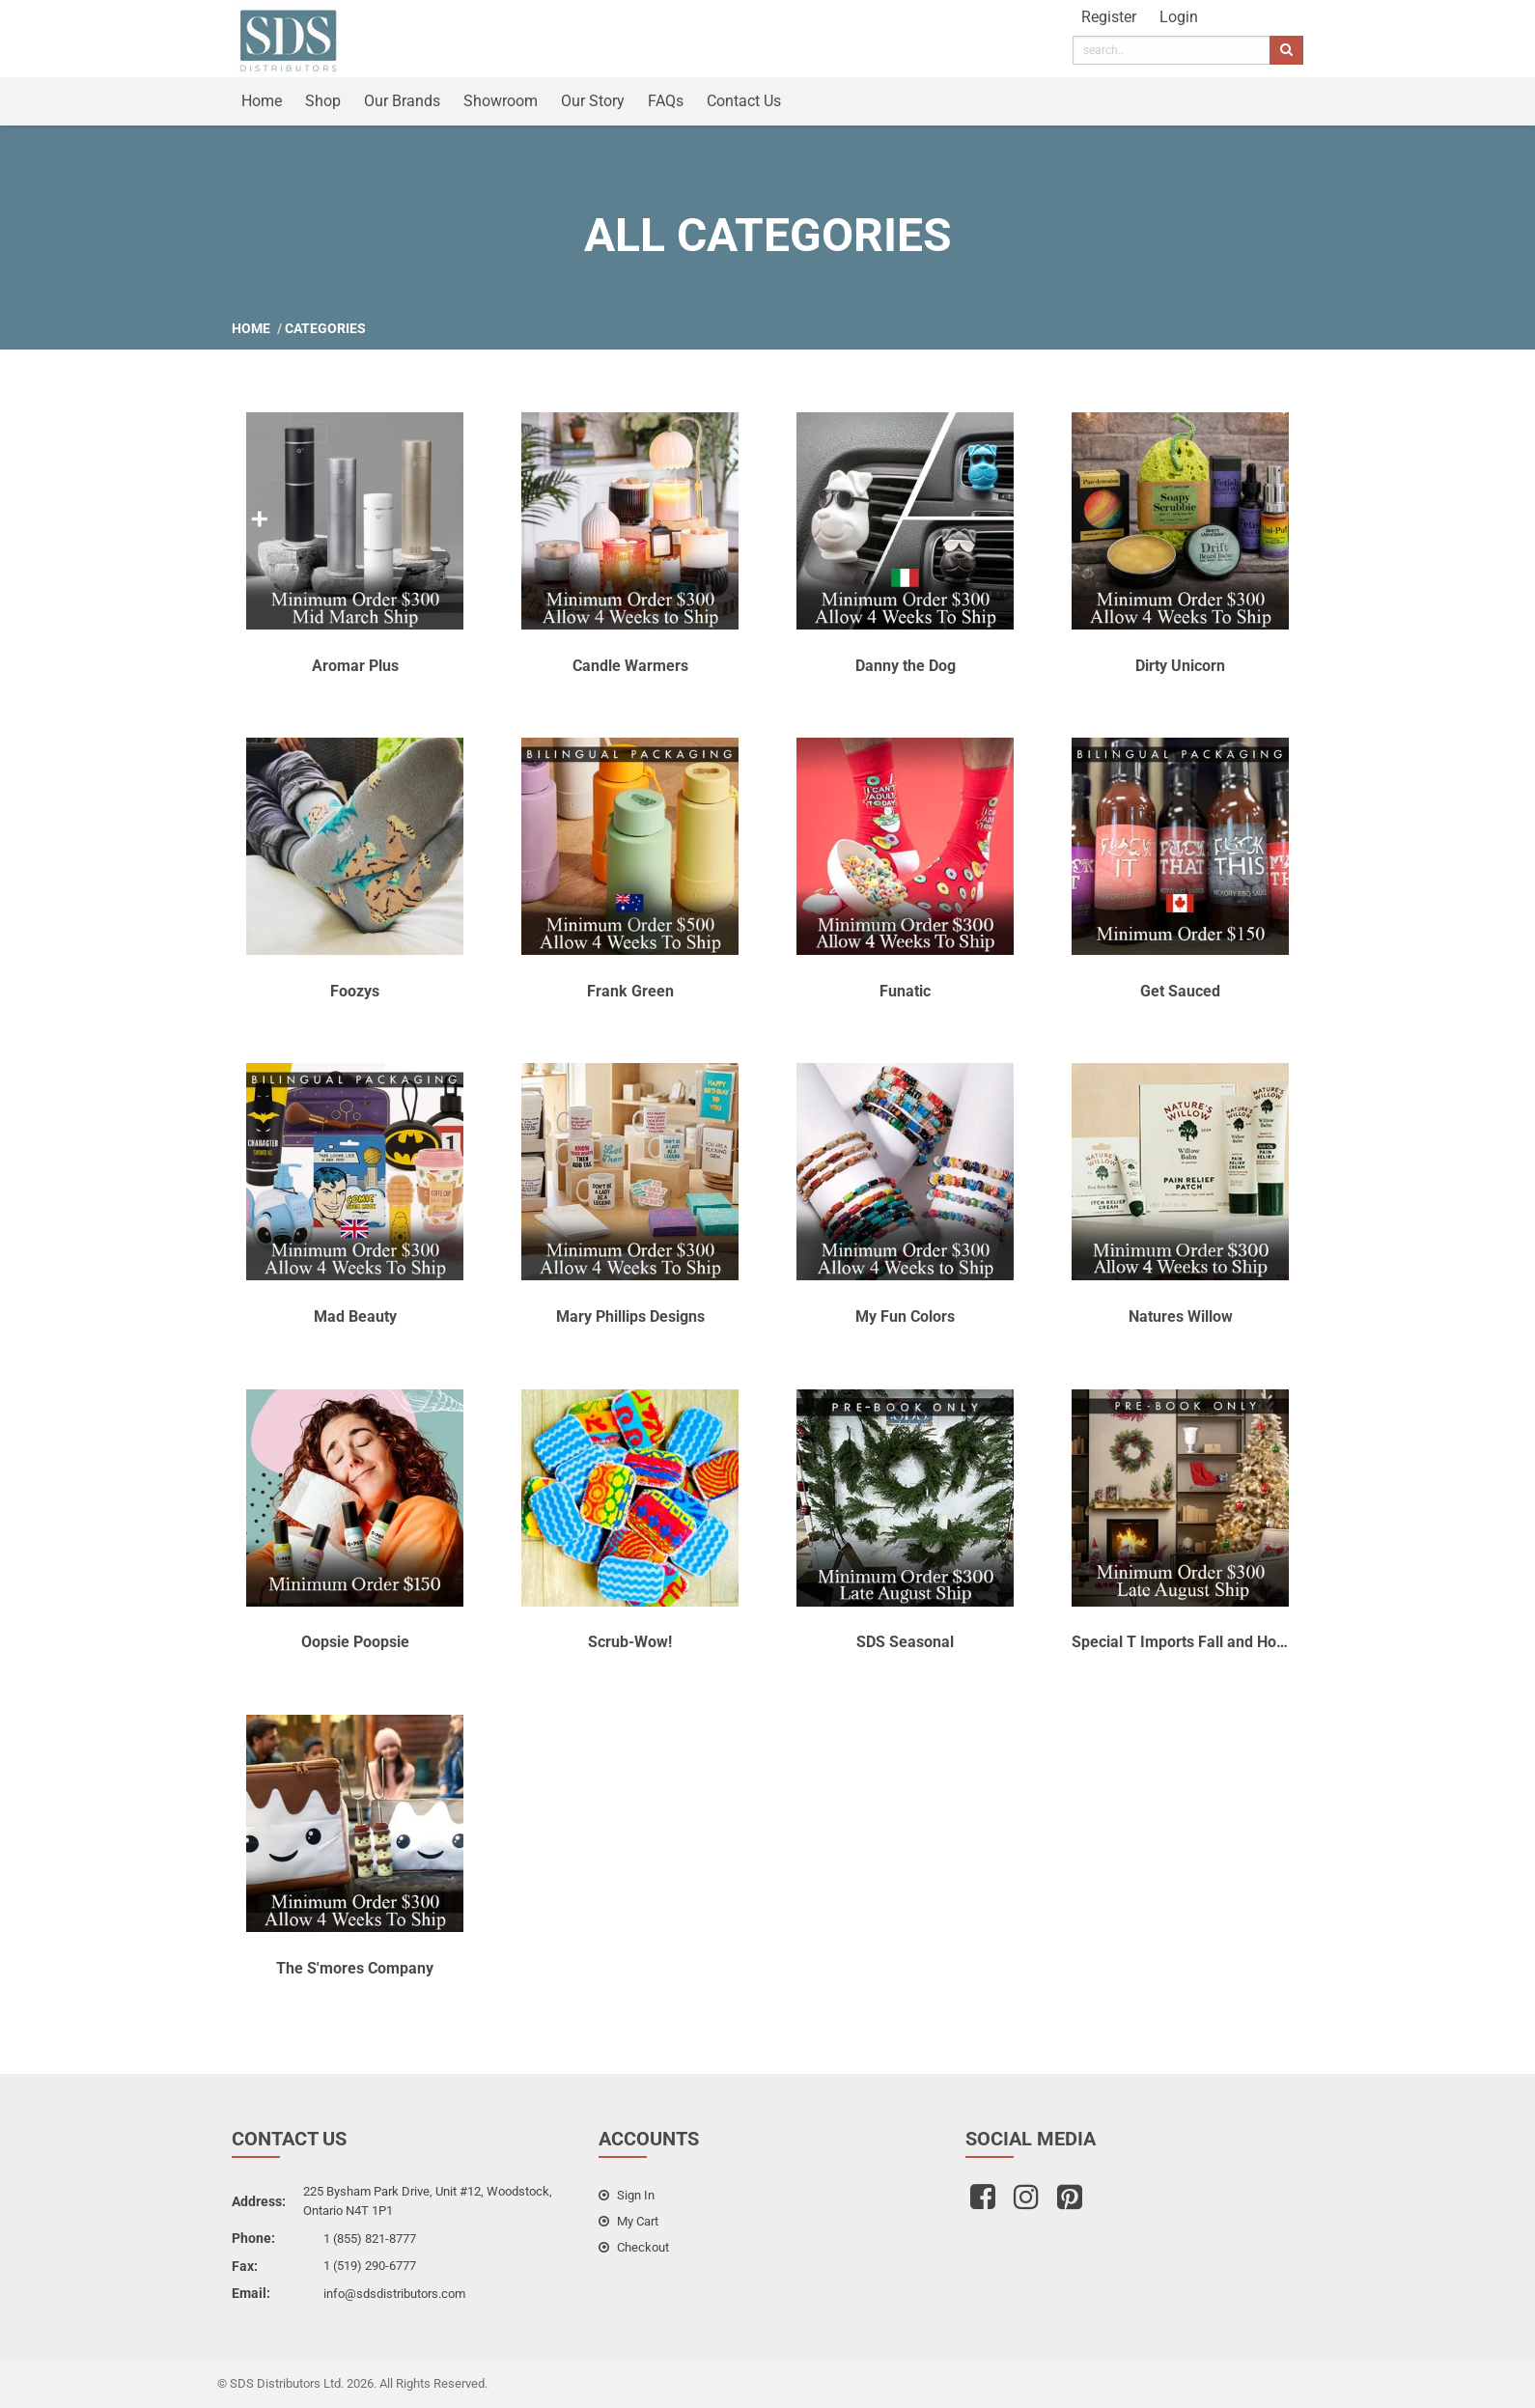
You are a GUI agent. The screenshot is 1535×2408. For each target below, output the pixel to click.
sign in (627, 2195)
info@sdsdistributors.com (394, 2293)
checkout (634, 2247)
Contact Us (744, 101)
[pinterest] (1072, 2203)
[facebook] (985, 2203)
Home (261, 101)
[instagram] (1028, 2203)
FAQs (666, 101)
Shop (323, 101)
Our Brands (402, 101)
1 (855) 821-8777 (369, 2238)
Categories (325, 328)
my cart (628, 2221)
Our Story (593, 101)
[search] (1171, 50)
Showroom (500, 101)
